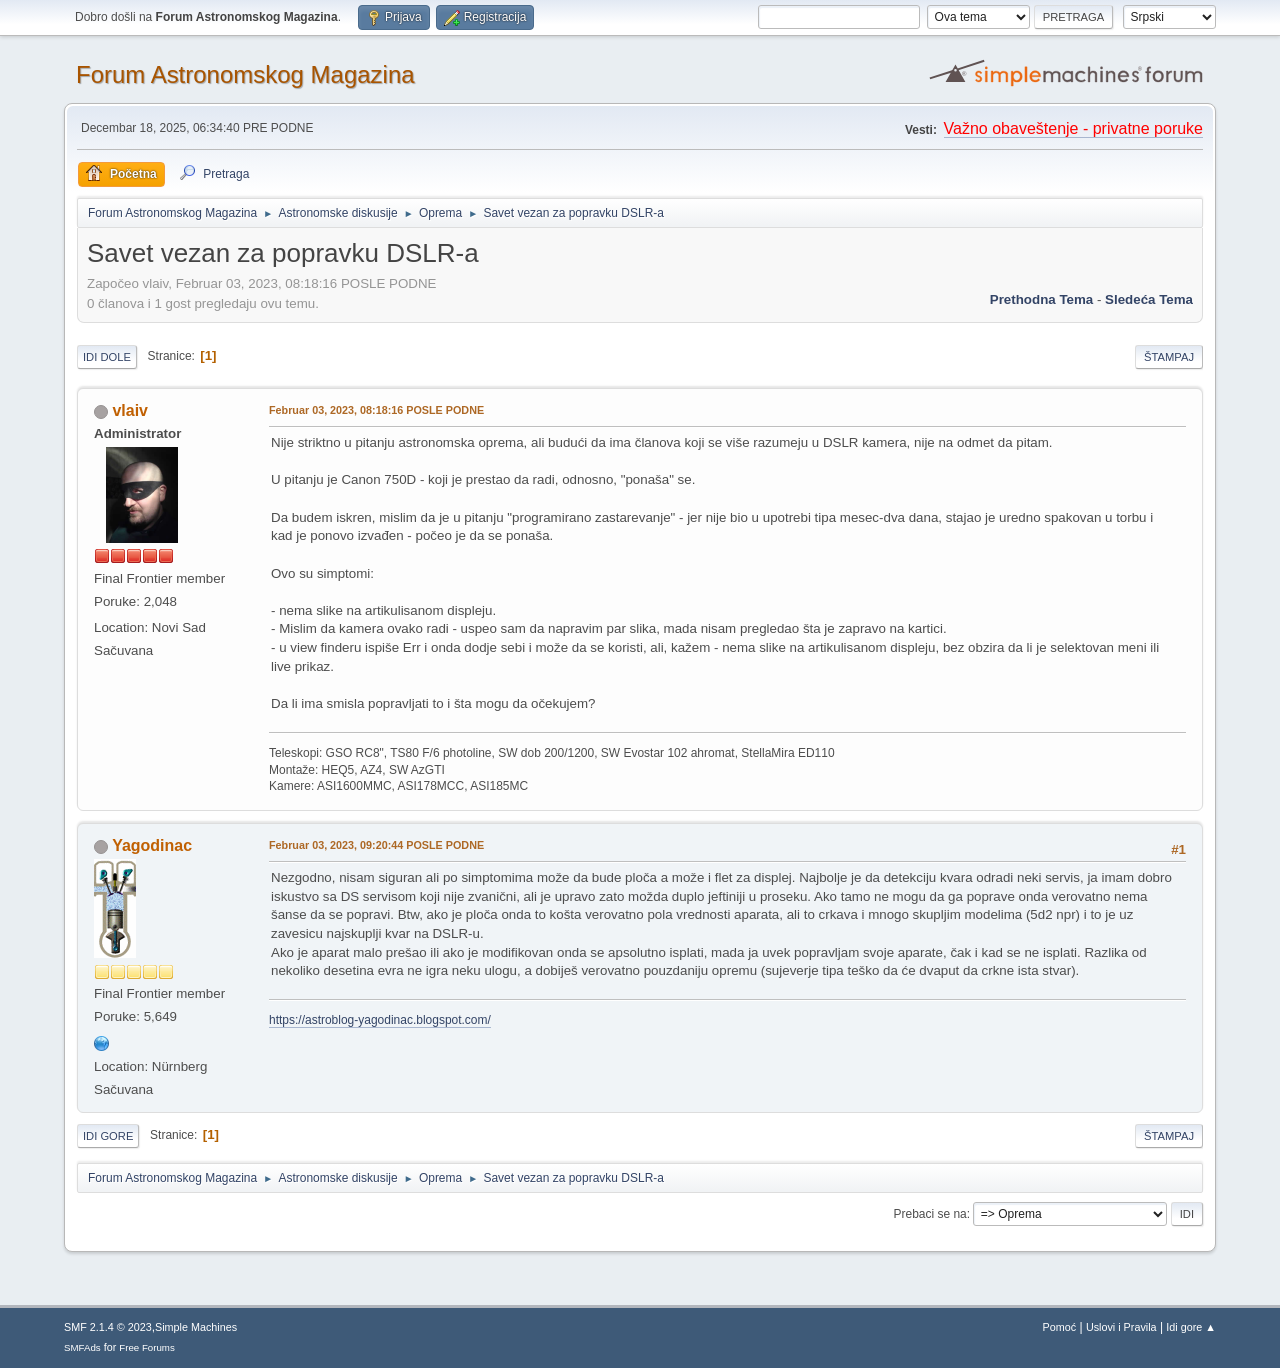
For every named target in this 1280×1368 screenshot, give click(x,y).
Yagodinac (152, 845)
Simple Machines (196, 1327)
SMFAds (82, 1347)
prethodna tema (1041, 299)
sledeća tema (1149, 299)
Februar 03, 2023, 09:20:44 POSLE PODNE (376, 845)
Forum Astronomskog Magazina (245, 74)
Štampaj (1169, 357)
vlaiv (130, 410)
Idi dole (107, 357)
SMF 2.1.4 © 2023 (108, 1327)
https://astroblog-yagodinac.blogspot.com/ (380, 1020)
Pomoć (1060, 1327)
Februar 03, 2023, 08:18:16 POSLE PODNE (376, 410)
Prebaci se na (930, 1214)
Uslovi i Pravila (1121, 1327)
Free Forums (147, 1347)
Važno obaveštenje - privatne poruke (1073, 128)
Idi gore (108, 1136)
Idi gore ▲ (1191, 1327)
